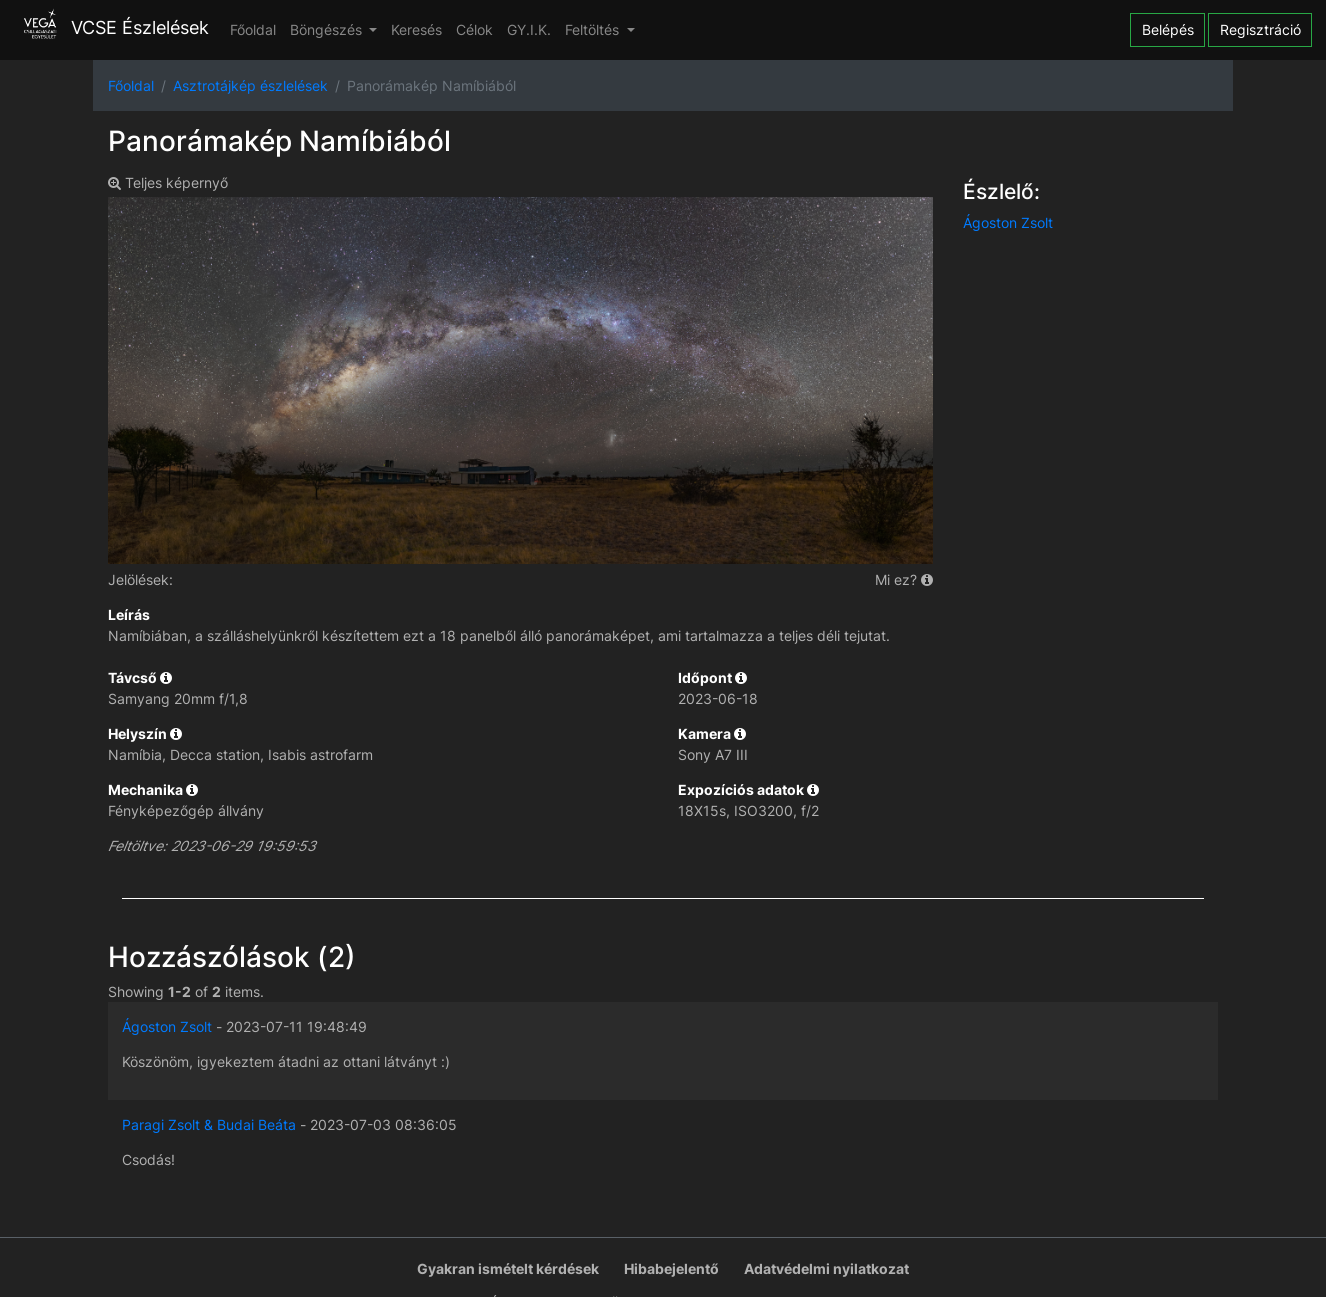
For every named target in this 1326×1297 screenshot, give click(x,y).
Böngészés (328, 29)
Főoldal (253, 29)
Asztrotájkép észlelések (250, 85)
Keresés (416, 29)
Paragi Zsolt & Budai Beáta (209, 1124)
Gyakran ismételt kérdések (508, 1268)
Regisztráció (1260, 29)
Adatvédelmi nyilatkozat (826, 1268)
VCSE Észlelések (111, 27)
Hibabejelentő (671, 1268)
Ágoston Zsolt (1008, 222)
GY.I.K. (529, 29)
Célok (474, 29)
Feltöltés (594, 29)
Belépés (1168, 29)
